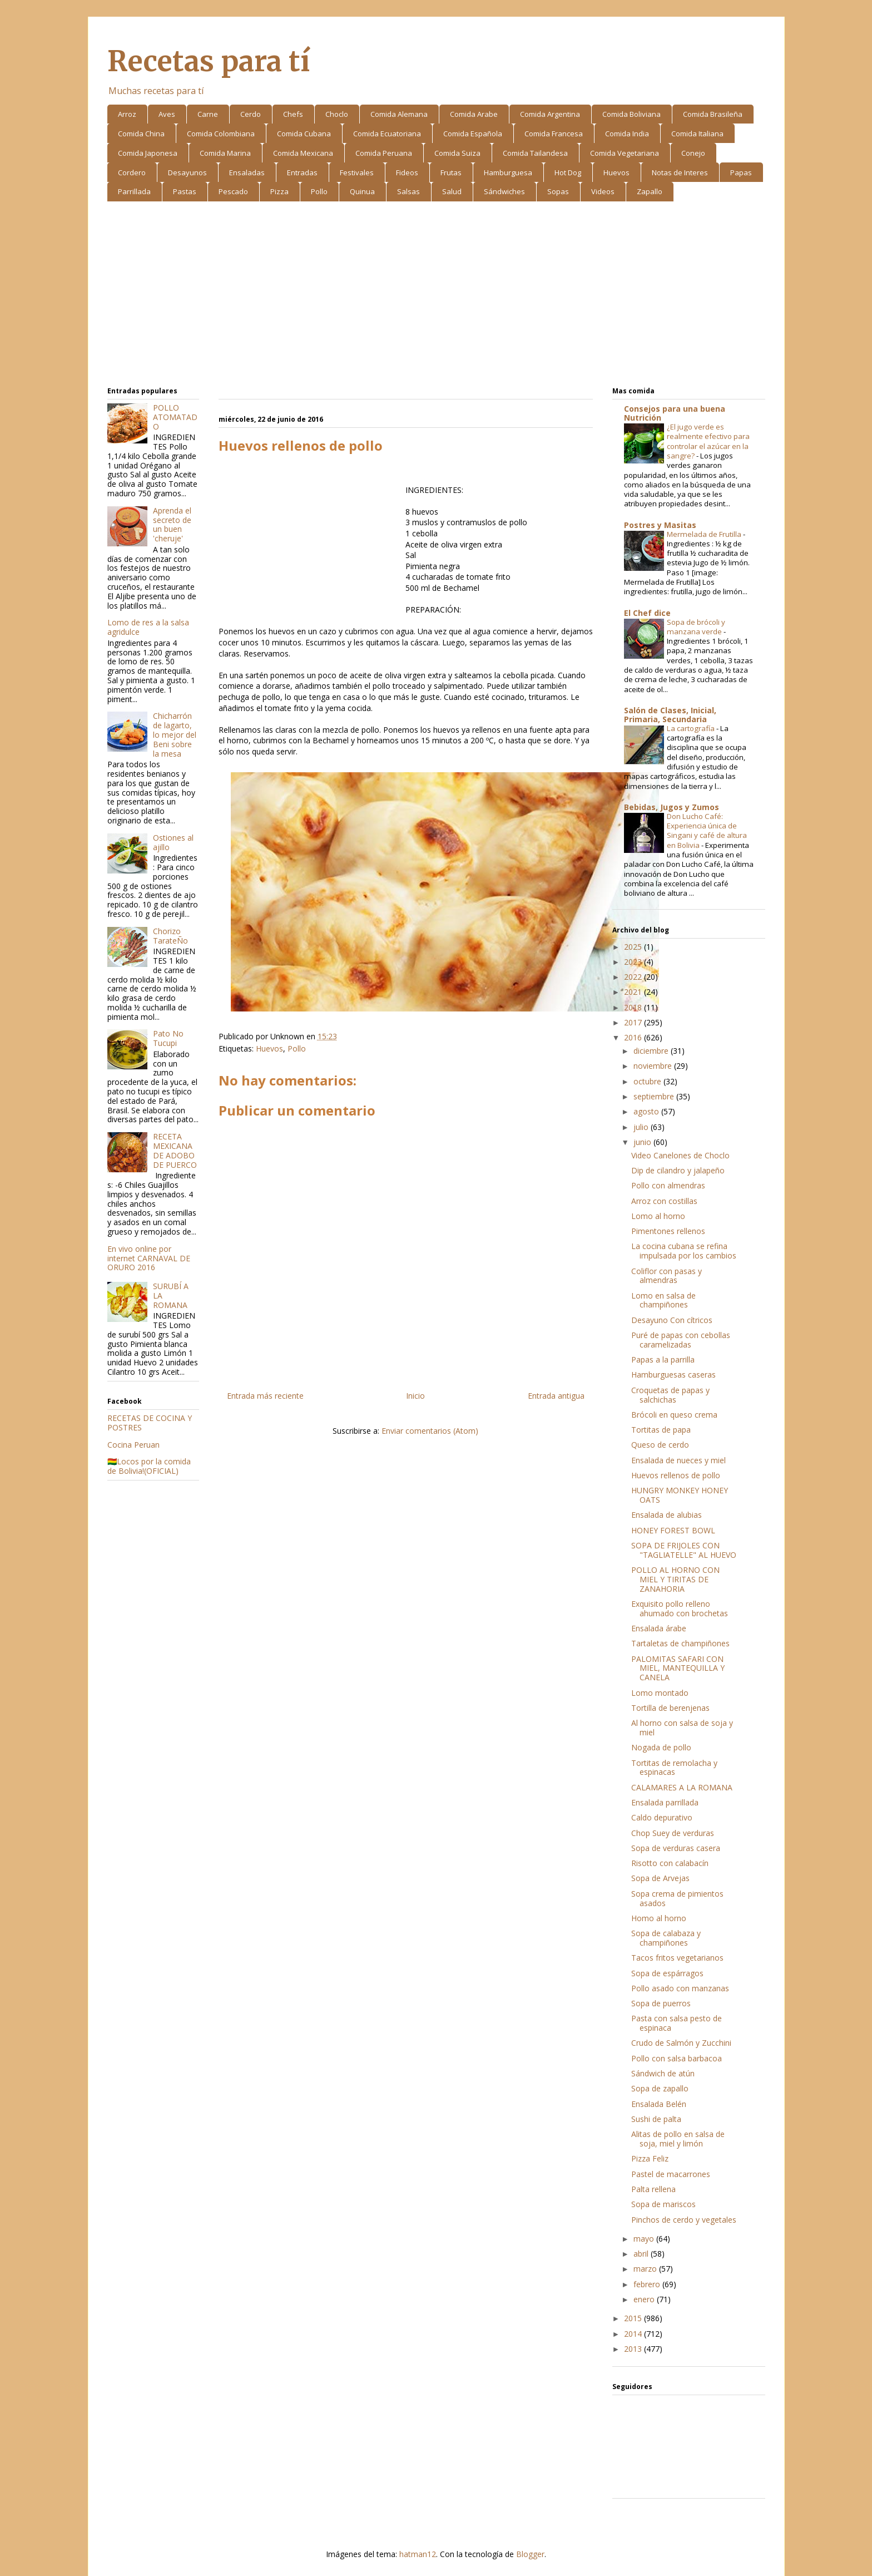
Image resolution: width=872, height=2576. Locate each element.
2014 (634, 2333)
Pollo (319, 191)
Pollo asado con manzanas (680, 1988)
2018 (634, 1007)
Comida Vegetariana (624, 153)
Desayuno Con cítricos (671, 1320)
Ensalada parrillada (664, 1802)
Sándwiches (504, 191)
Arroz (127, 114)
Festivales (357, 172)
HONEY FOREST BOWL (673, 1530)
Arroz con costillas (664, 1201)
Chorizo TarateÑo (170, 936)
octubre (648, 1081)
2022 (634, 976)
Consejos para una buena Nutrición (674, 413)
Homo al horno (658, 1918)
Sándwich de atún (663, 2073)
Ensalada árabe (658, 1628)
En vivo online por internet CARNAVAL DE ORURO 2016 (148, 1258)
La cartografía (691, 728)
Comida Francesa (553, 134)
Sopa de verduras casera (675, 1848)
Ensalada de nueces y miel (678, 1460)
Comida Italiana (697, 134)
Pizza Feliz (649, 2158)
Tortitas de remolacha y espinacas (674, 1768)
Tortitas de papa (661, 1429)
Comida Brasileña (712, 114)
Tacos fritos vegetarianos (677, 1957)
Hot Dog (567, 172)
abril (642, 2253)
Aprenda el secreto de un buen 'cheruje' (172, 524)
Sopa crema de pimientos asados (677, 1898)
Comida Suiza (457, 153)
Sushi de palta (656, 2119)
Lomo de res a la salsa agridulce (148, 627)
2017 (634, 1022)
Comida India (627, 134)
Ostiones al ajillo (173, 842)
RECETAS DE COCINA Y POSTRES (149, 1423)
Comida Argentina (550, 114)
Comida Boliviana (631, 114)
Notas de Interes (680, 172)
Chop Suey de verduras (672, 1833)
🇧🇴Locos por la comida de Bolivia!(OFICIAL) (149, 1466)
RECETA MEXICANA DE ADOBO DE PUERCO (175, 1150)
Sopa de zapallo (659, 2088)
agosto (647, 1111)
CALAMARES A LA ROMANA (681, 1787)
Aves (166, 114)
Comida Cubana (304, 134)
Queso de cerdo (660, 1444)
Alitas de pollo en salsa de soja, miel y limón (678, 2139)
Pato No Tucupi (168, 1038)
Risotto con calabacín (669, 1863)
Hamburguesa (508, 172)
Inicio (415, 1395)
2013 (634, 2348)
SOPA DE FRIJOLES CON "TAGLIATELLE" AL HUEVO (683, 1550)
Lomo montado (659, 1692)
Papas (741, 172)
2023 (634, 961)
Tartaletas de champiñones (680, 1643)
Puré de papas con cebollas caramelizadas (680, 1340)
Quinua (362, 191)
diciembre (652, 1050)
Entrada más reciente (265, 1395)
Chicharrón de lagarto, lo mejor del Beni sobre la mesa (174, 734)
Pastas (184, 191)
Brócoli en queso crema (674, 1414)
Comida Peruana (383, 153)
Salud (452, 191)
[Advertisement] (436, 296)
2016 (634, 1037)
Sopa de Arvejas (660, 1878)
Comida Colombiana (221, 134)
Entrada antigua (556, 1395)
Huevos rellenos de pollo (675, 1475)
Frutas (451, 172)
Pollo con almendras (668, 1185)
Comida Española (472, 134)
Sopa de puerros (661, 2003)
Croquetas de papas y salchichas (670, 1395)
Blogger (530, 2554)
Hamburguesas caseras (673, 1374)
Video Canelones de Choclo (680, 1155)
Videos (603, 191)
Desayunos (187, 172)
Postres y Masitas (660, 525)
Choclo (336, 114)
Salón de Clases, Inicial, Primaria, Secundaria (670, 714)
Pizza (279, 191)
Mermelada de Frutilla (705, 534)
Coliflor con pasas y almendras (666, 1276)
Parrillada (134, 191)
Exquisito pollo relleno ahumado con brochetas (679, 1608)
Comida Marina (225, 153)
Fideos (407, 172)
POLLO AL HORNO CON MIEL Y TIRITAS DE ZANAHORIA (675, 1579)
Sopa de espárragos (667, 1973)
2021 (634, 991)
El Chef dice (647, 613)
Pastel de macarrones (670, 2174)
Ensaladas (247, 172)
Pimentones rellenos (668, 1231)
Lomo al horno (658, 1216)
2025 (634, 946)
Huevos (616, 172)
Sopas (558, 191)
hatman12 (417, 2554)
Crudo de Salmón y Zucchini (681, 2042)
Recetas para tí (208, 61)
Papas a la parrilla (663, 1359)
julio (642, 1127)
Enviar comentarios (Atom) (430, 1430)
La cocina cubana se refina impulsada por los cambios (683, 1251)
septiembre (654, 1096)
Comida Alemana (399, 114)
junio (643, 1142)
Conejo (693, 153)
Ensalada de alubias (666, 1514)
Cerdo (250, 114)
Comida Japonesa (147, 153)
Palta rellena (653, 2189)
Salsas (408, 191)
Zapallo (649, 191)
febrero (647, 2284)
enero (645, 2299)
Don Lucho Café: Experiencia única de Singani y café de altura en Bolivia (707, 830)
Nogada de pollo (661, 1747)
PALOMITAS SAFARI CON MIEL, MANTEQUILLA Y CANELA (678, 1668)
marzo (646, 2268)
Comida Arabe (474, 114)
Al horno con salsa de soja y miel (682, 1728)
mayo (644, 2238)
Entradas (302, 172)
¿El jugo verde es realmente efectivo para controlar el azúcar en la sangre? (708, 441)
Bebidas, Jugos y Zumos (671, 807)
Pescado (233, 191)
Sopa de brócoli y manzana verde (696, 626)
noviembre (653, 1065)
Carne (207, 114)
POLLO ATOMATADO (175, 417)
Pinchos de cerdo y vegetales (683, 2219)
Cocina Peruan (133, 1444)
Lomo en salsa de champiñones (663, 1300)
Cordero (132, 172)
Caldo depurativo (661, 1817)
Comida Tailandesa (535, 153)
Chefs (293, 114)
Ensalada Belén (658, 2104)
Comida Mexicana (303, 153)
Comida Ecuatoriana (387, 134)
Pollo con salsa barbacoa (676, 2058)
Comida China (141, 134)
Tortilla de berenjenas (670, 1707)
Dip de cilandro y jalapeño (678, 1170)
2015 (634, 2318)
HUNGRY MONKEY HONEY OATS (679, 1495)
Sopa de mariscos (663, 2204)
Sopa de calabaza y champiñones (666, 1938)
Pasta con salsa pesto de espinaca (676, 2023)
